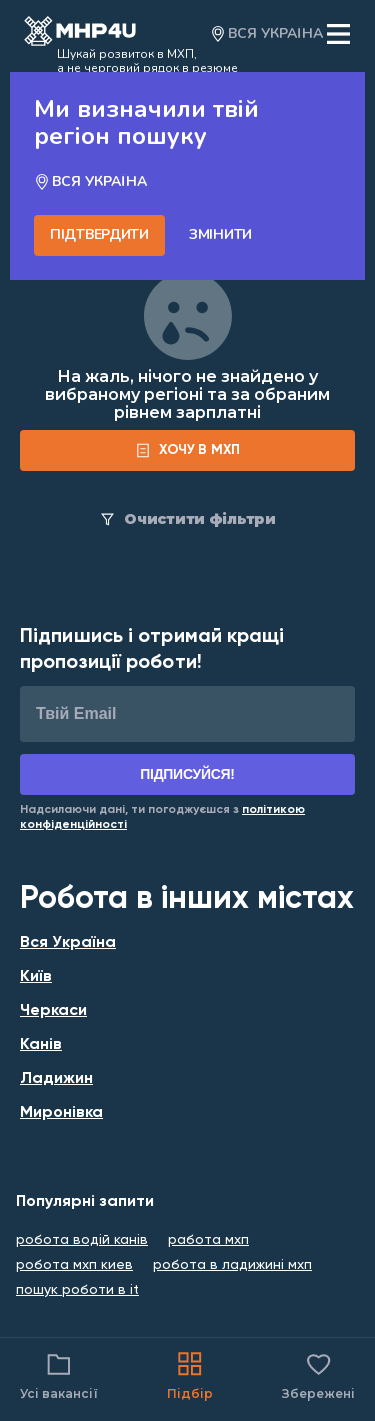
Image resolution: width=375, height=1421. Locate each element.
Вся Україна (68, 943)
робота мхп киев (74, 1265)
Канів (41, 1045)
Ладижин (56, 1079)
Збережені (318, 1374)
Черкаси (53, 1011)
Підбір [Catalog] (190, 1374)
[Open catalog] (80, 34)
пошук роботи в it (77, 1290)
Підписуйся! (187, 774)
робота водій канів (82, 1240)
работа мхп (208, 1240)
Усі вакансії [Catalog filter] (59, 1374)
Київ (36, 977)
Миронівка (61, 1113)
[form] (187, 450)
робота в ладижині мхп (232, 1265)
